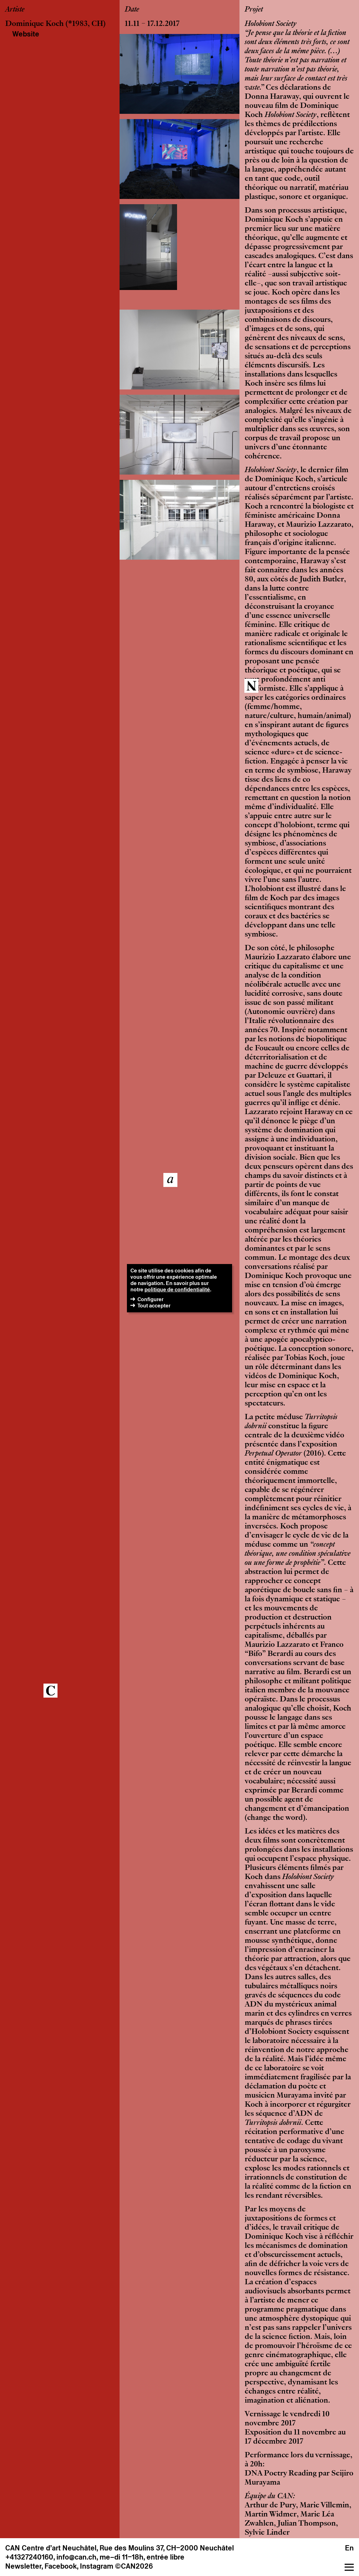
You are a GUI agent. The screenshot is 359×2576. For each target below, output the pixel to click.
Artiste (15, 10)
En (349, 2548)
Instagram (96, 2566)
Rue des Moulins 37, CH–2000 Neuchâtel (167, 2548)
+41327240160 (29, 2557)
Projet (254, 10)
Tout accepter (153, 1305)
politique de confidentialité (177, 1289)
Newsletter (23, 2566)
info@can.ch (76, 2557)
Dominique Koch (34, 24)
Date (132, 10)
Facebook (61, 2566)
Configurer (150, 1299)
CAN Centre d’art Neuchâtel (50, 2548)
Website (25, 34)
